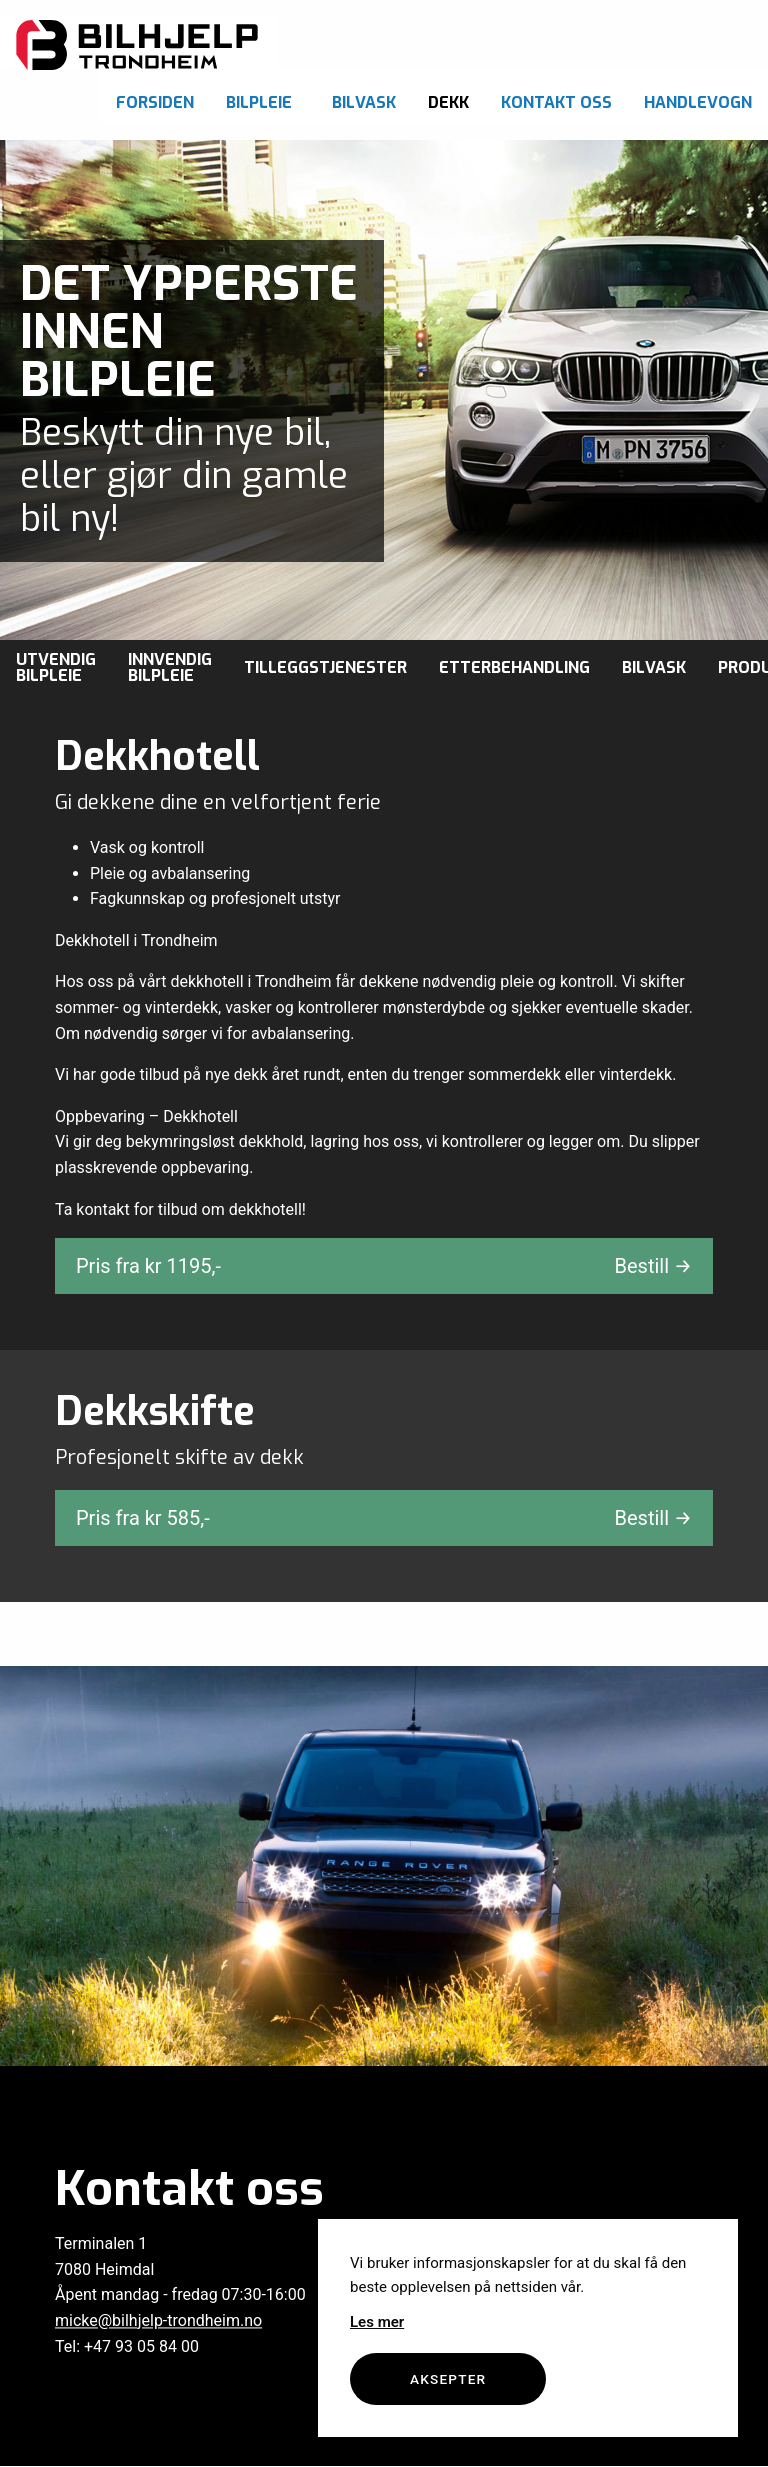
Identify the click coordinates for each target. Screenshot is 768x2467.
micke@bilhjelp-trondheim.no (158, 2320)
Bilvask (364, 102)
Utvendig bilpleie (56, 667)
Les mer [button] (377, 2322)
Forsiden (155, 102)
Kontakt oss (556, 102)
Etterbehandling (514, 667)
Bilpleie (259, 102)
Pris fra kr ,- (384, 1266)
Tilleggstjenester (325, 667)
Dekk (448, 102)
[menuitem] (155, 97)
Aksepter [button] (448, 2379)
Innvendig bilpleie (170, 667)
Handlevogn (698, 102)
